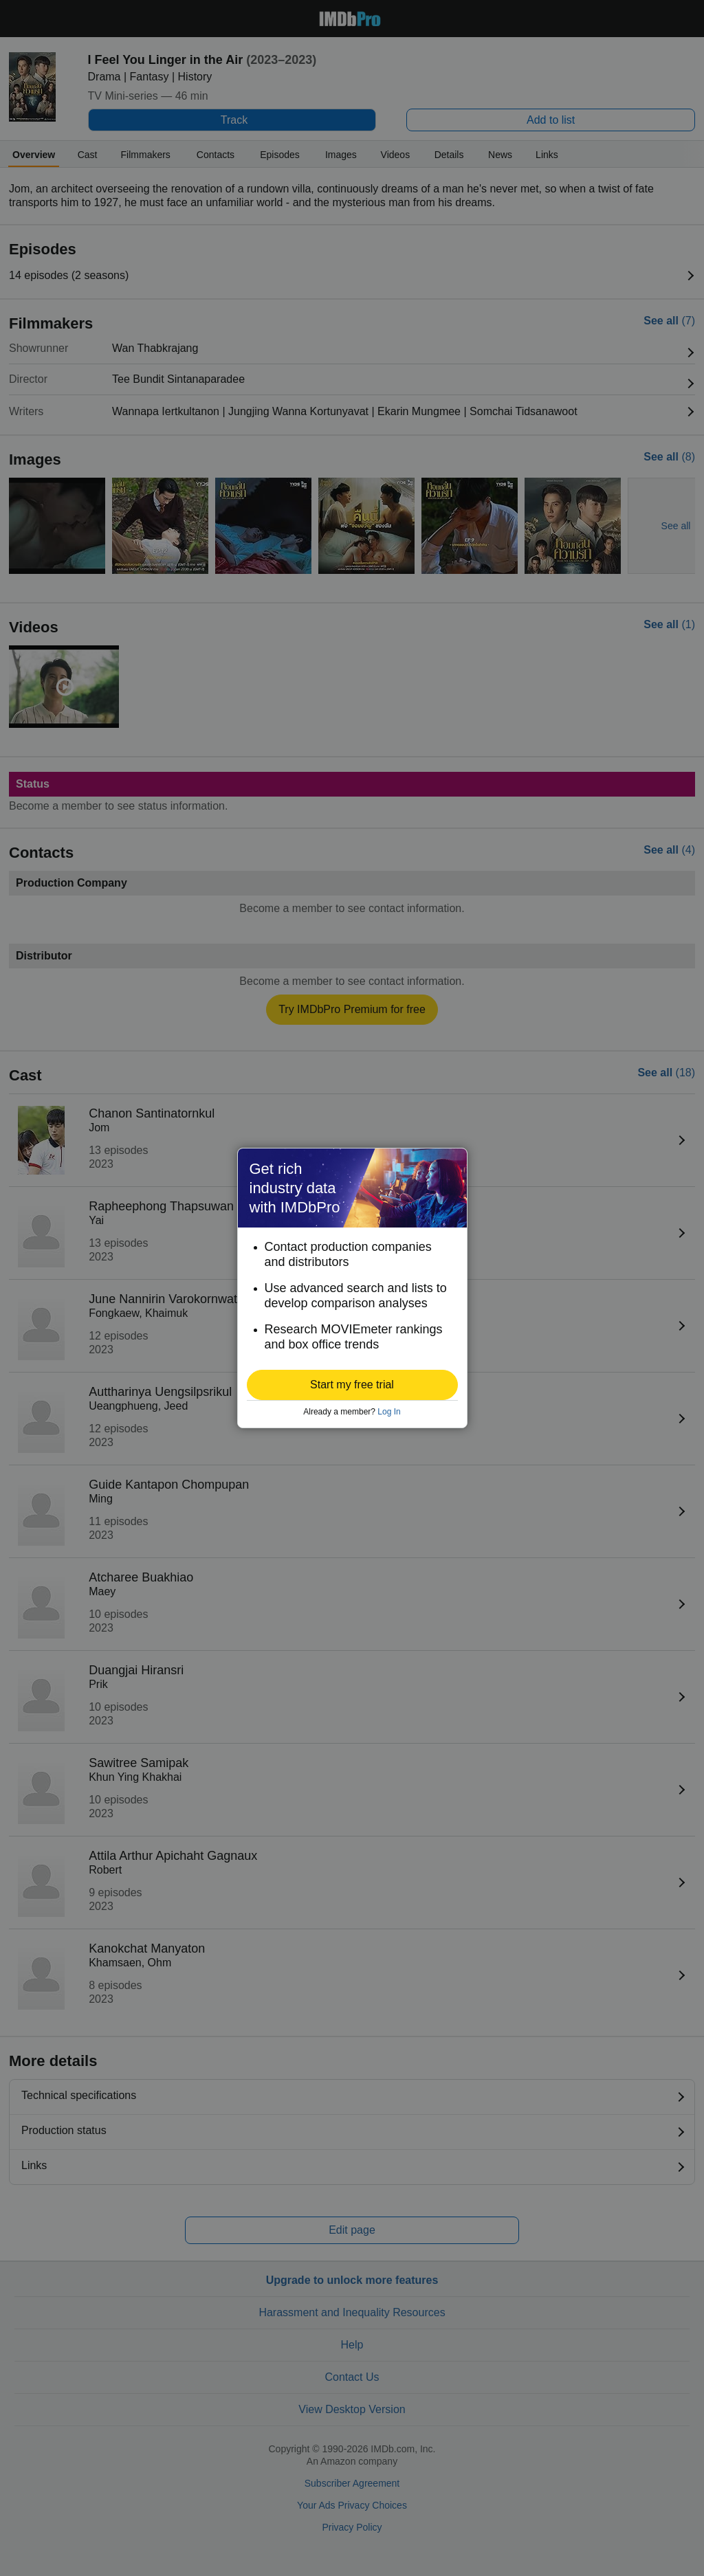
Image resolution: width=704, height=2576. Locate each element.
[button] (352, 1384)
